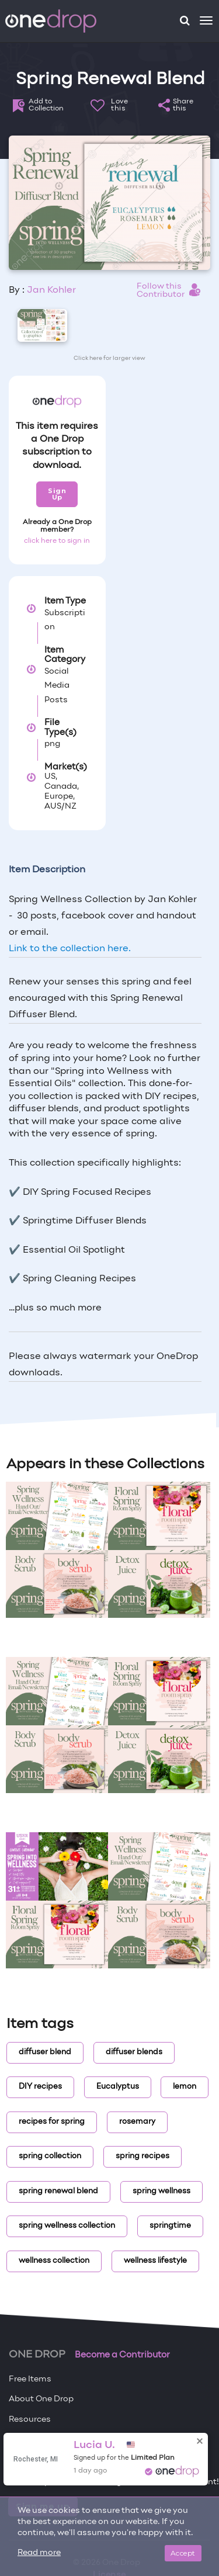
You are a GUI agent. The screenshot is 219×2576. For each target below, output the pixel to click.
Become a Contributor (122, 2355)
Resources (30, 2420)
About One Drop (41, 2399)
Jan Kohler (51, 290)
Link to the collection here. (70, 949)
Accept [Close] (183, 2553)
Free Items (30, 2379)
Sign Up (57, 494)
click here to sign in (57, 541)
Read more (39, 2553)
